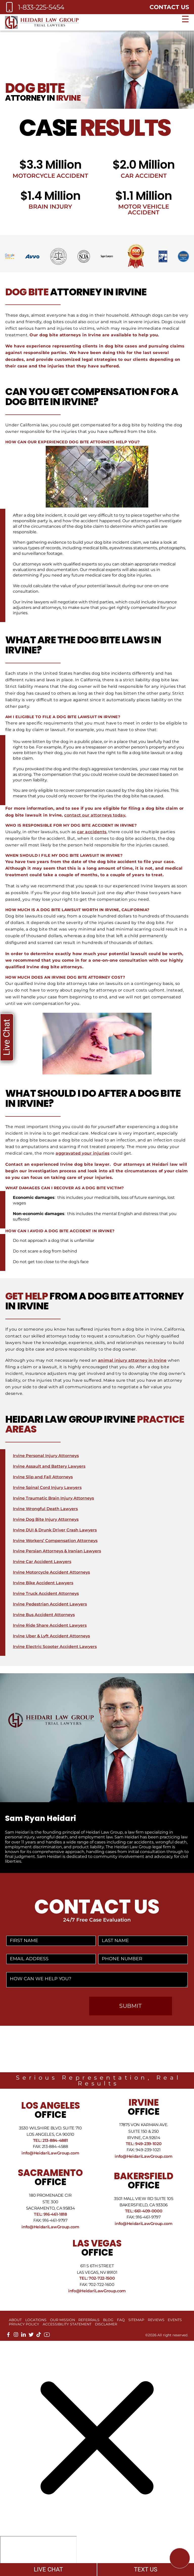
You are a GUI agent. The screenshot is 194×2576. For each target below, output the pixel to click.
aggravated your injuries (83, 1153)
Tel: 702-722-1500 (97, 2278)
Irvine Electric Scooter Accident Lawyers (55, 1646)
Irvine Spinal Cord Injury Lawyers (47, 1487)
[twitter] (31, 2335)
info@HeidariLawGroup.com (50, 2153)
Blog (108, 2320)
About (15, 2320)
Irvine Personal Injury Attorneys (46, 1455)
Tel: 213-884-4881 (50, 2140)
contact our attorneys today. (95, 815)
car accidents (91, 831)
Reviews (156, 2320)
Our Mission (62, 2320)
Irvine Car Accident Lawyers (42, 1561)
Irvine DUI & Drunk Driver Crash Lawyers (55, 1530)
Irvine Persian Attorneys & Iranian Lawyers (57, 1551)
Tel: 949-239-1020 (144, 2143)
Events (175, 2320)
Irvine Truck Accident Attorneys (46, 1593)
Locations (35, 2320)
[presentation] (46, 2006)
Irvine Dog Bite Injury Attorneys (46, 1519)
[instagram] (15, 2335)
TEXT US (145, 2569)
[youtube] (47, 2336)
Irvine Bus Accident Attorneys (44, 1614)
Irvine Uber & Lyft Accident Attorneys (51, 1636)
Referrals (89, 2320)
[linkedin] (23, 2335)
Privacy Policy (24, 2324)
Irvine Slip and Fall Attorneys (43, 1476)
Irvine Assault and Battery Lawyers (49, 1466)
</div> (38, 2555)
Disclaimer (106, 2324)
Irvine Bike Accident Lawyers (43, 1582)
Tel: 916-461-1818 (50, 2214)
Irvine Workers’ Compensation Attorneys (55, 1540)
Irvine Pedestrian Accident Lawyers (50, 1604)
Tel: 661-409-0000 (143, 2211)
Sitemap (136, 2320)
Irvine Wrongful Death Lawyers (45, 1508)
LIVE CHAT (48, 2569)
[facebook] (8, 2335)
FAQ (121, 2320)
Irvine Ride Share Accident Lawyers (50, 1625)
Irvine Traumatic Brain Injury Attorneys (53, 1498)
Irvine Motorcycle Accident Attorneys (51, 1572)
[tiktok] (38, 2335)
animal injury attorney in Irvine (132, 1360)
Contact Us (169, 7)
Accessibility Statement (67, 2324)
